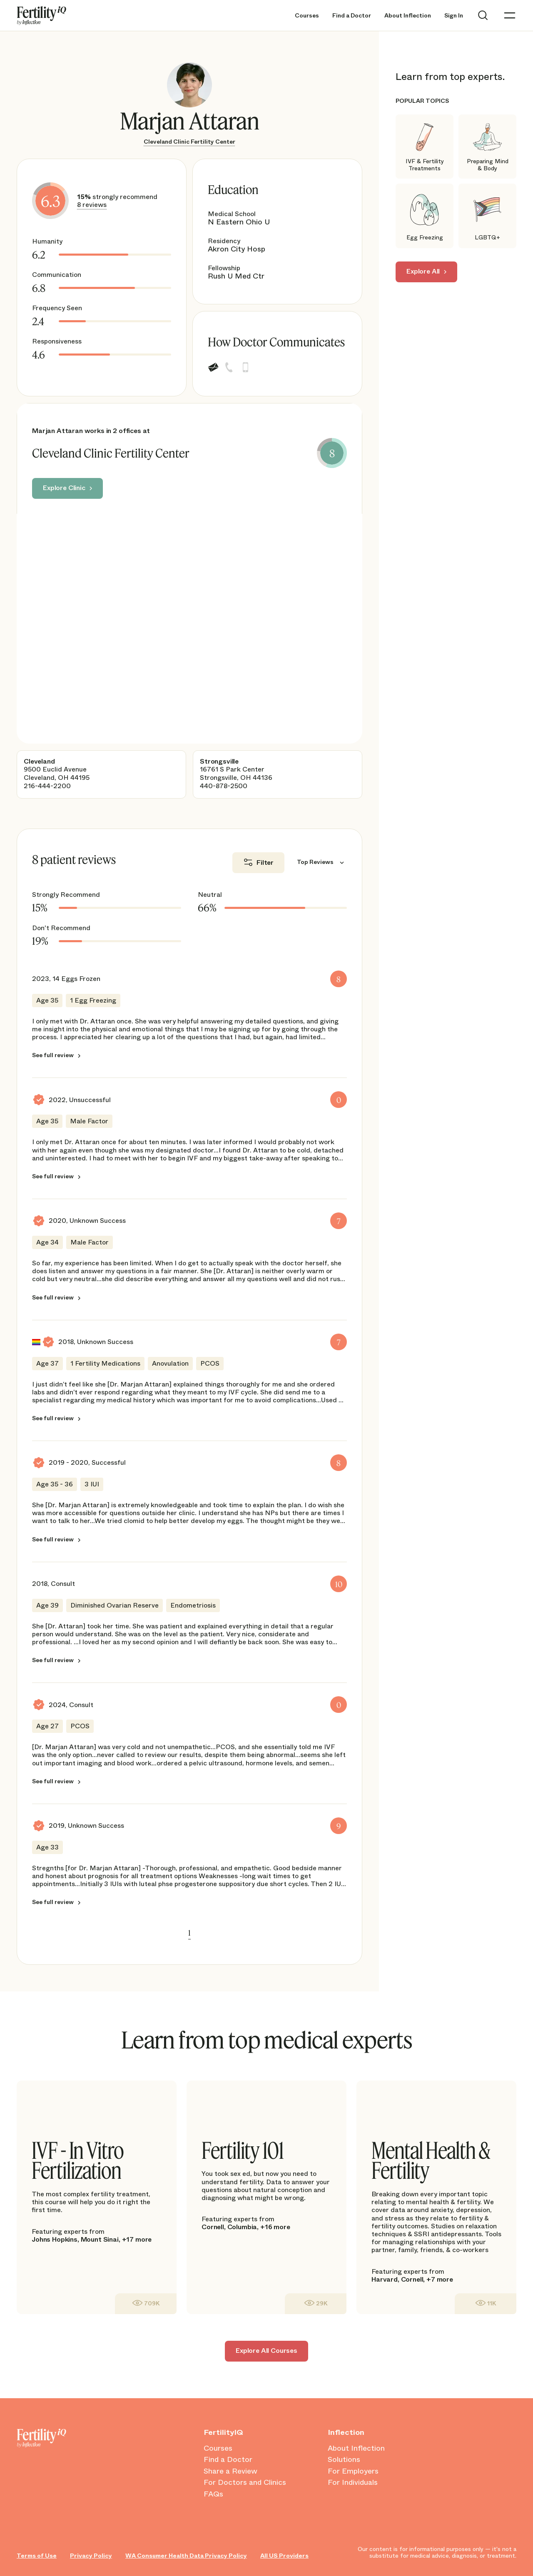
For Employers (353, 2471)
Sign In (453, 15)
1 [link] (189, 1932)
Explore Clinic (64, 488)
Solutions (344, 2459)
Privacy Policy (91, 2555)
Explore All (423, 271)
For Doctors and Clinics (245, 2482)
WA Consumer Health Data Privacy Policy (186, 2555)
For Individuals (353, 2482)
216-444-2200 (47, 786)
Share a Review (230, 2471)
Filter (265, 862)
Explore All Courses (266, 2350)
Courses (307, 15)
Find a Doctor (351, 15)
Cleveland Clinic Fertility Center (189, 141)
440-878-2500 (223, 786)
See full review (53, 1055)
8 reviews (92, 205)
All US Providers (284, 2555)
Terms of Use (37, 2555)
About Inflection (407, 15)
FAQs (213, 2494)
